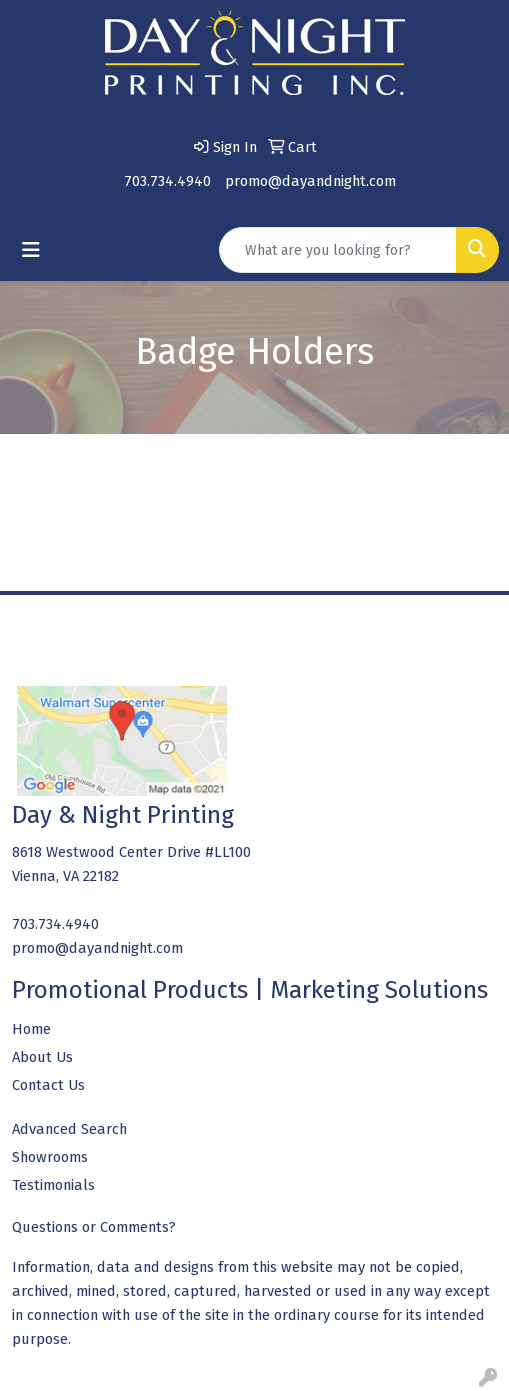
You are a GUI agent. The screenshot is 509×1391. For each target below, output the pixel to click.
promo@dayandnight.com (310, 181)
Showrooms (50, 1157)
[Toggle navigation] (31, 250)
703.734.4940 (167, 181)
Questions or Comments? (94, 1227)
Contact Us (48, 1085)
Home (31, 1029)
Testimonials (53, 1185)
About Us (42, 1057)
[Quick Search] (338, 250)
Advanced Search (69, 1129)
